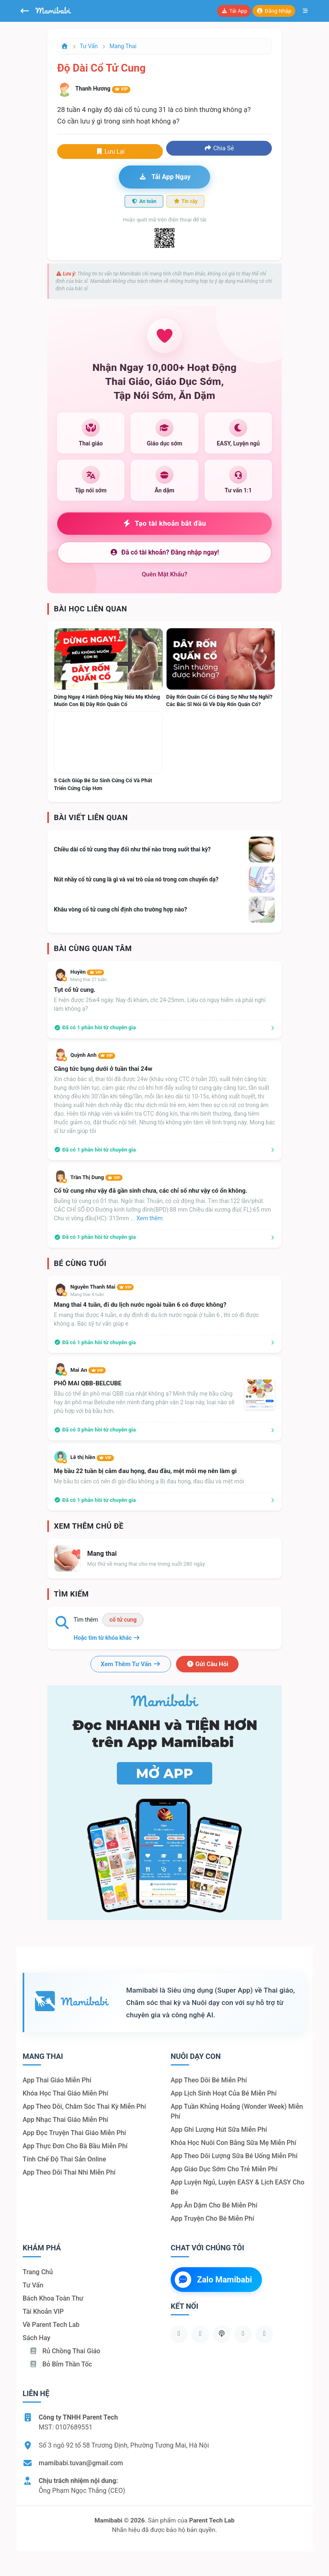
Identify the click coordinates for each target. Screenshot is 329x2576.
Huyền (87, 972)
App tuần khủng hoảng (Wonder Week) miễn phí (237, 2111)
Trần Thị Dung (96, 1177)
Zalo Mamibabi (213, 2279)
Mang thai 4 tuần (87, 1294)
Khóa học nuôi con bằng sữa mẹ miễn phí (233, 2143)
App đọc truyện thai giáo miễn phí (74, 2133)
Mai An (88, 1370)
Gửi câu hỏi (207, 1664)
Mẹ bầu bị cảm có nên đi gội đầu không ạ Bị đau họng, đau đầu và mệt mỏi (149, 1481)
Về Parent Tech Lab (51, 2325)
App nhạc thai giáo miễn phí (65, 2120)
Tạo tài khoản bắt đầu (164, 523)
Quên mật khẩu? (165, 574)
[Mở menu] (306, 11)
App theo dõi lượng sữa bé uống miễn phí (234, 2156)
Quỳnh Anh (92, 1055)
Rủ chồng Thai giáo (64, 2351)
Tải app (234, 11)
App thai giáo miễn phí (57, 2080)
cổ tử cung (123, 1619)
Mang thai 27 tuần (88, 979)
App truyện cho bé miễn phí (212, 2218)
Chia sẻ (219, 148)
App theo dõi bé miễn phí (209, 2080)
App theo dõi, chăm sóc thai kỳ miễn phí (84, 2106)
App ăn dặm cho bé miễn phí (214, 2205)
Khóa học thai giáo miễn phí (65, 2093)
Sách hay (36, 2338)
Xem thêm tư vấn (131, 1664)
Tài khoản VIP (43, 2311)
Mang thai (123, 46)
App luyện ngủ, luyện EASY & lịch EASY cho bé (237, 2187)
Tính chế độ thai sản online (64, 2159)
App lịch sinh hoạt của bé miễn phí (224, 2093)
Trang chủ (38, 2272)
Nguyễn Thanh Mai (102, 1287)
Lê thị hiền (92, 1457)
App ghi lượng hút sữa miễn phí (219, 2129)
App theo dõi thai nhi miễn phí (69, 2172)
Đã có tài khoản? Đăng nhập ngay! (164, 552)
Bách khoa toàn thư (53, 2298)
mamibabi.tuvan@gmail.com (81, 2463)
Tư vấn (89, 46)
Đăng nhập (273, 11)
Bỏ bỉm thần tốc (60, 2364)
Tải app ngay (164, 177)
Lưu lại (110, 151)
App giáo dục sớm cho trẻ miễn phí (224, 2169)
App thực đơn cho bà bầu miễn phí (75, 2146)
